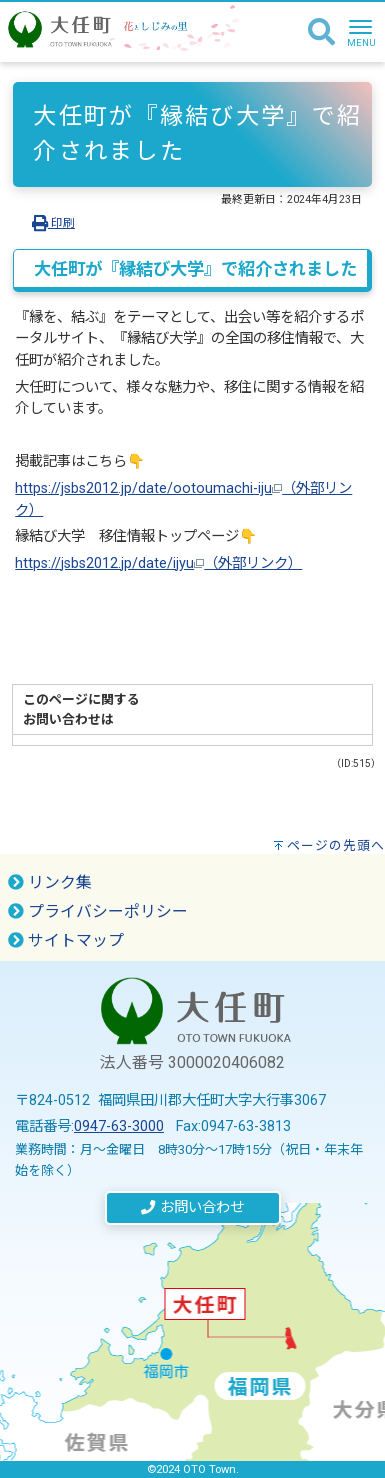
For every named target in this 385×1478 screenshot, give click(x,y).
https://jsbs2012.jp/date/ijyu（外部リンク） (158, 563)
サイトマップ (66, 940)
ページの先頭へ (336, 845)
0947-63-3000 (119, 1126)
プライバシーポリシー (98, 911)
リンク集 (50, 882)
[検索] (321, 33)
